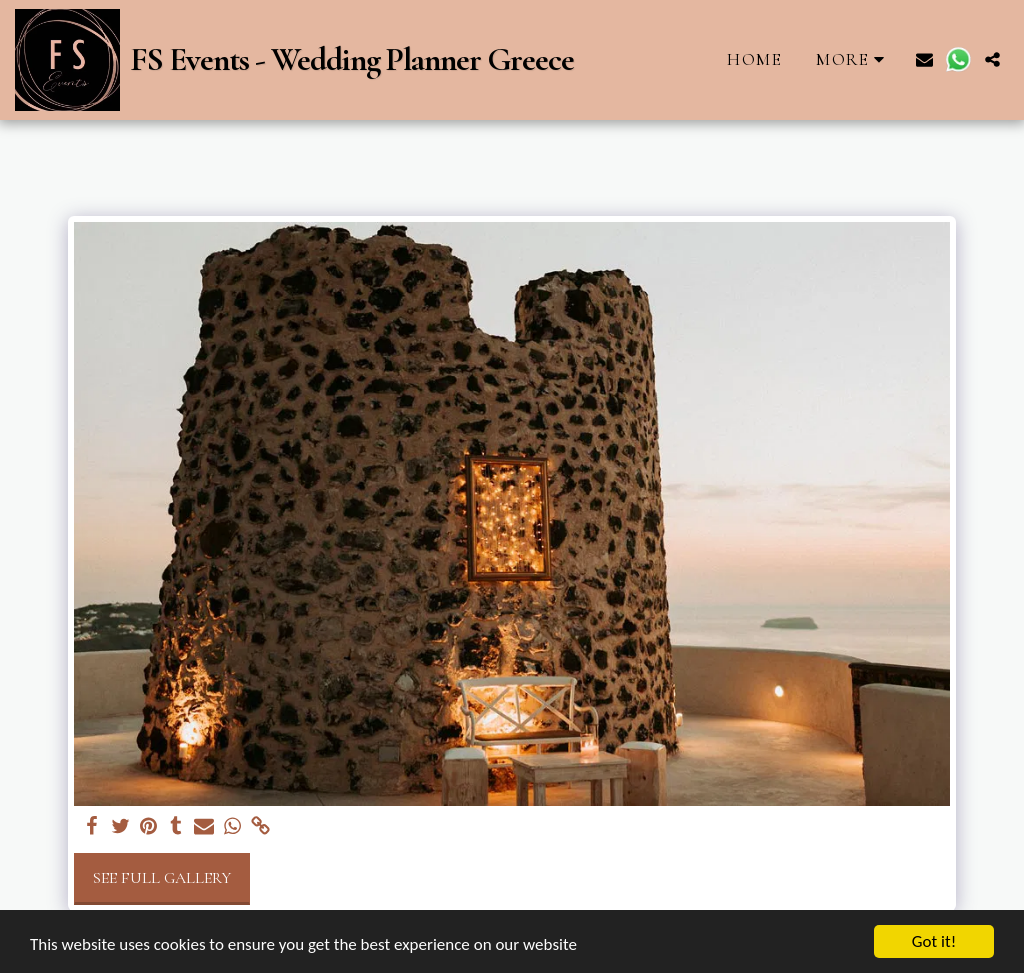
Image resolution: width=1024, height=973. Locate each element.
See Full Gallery (162, 878)
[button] (924, 59)
